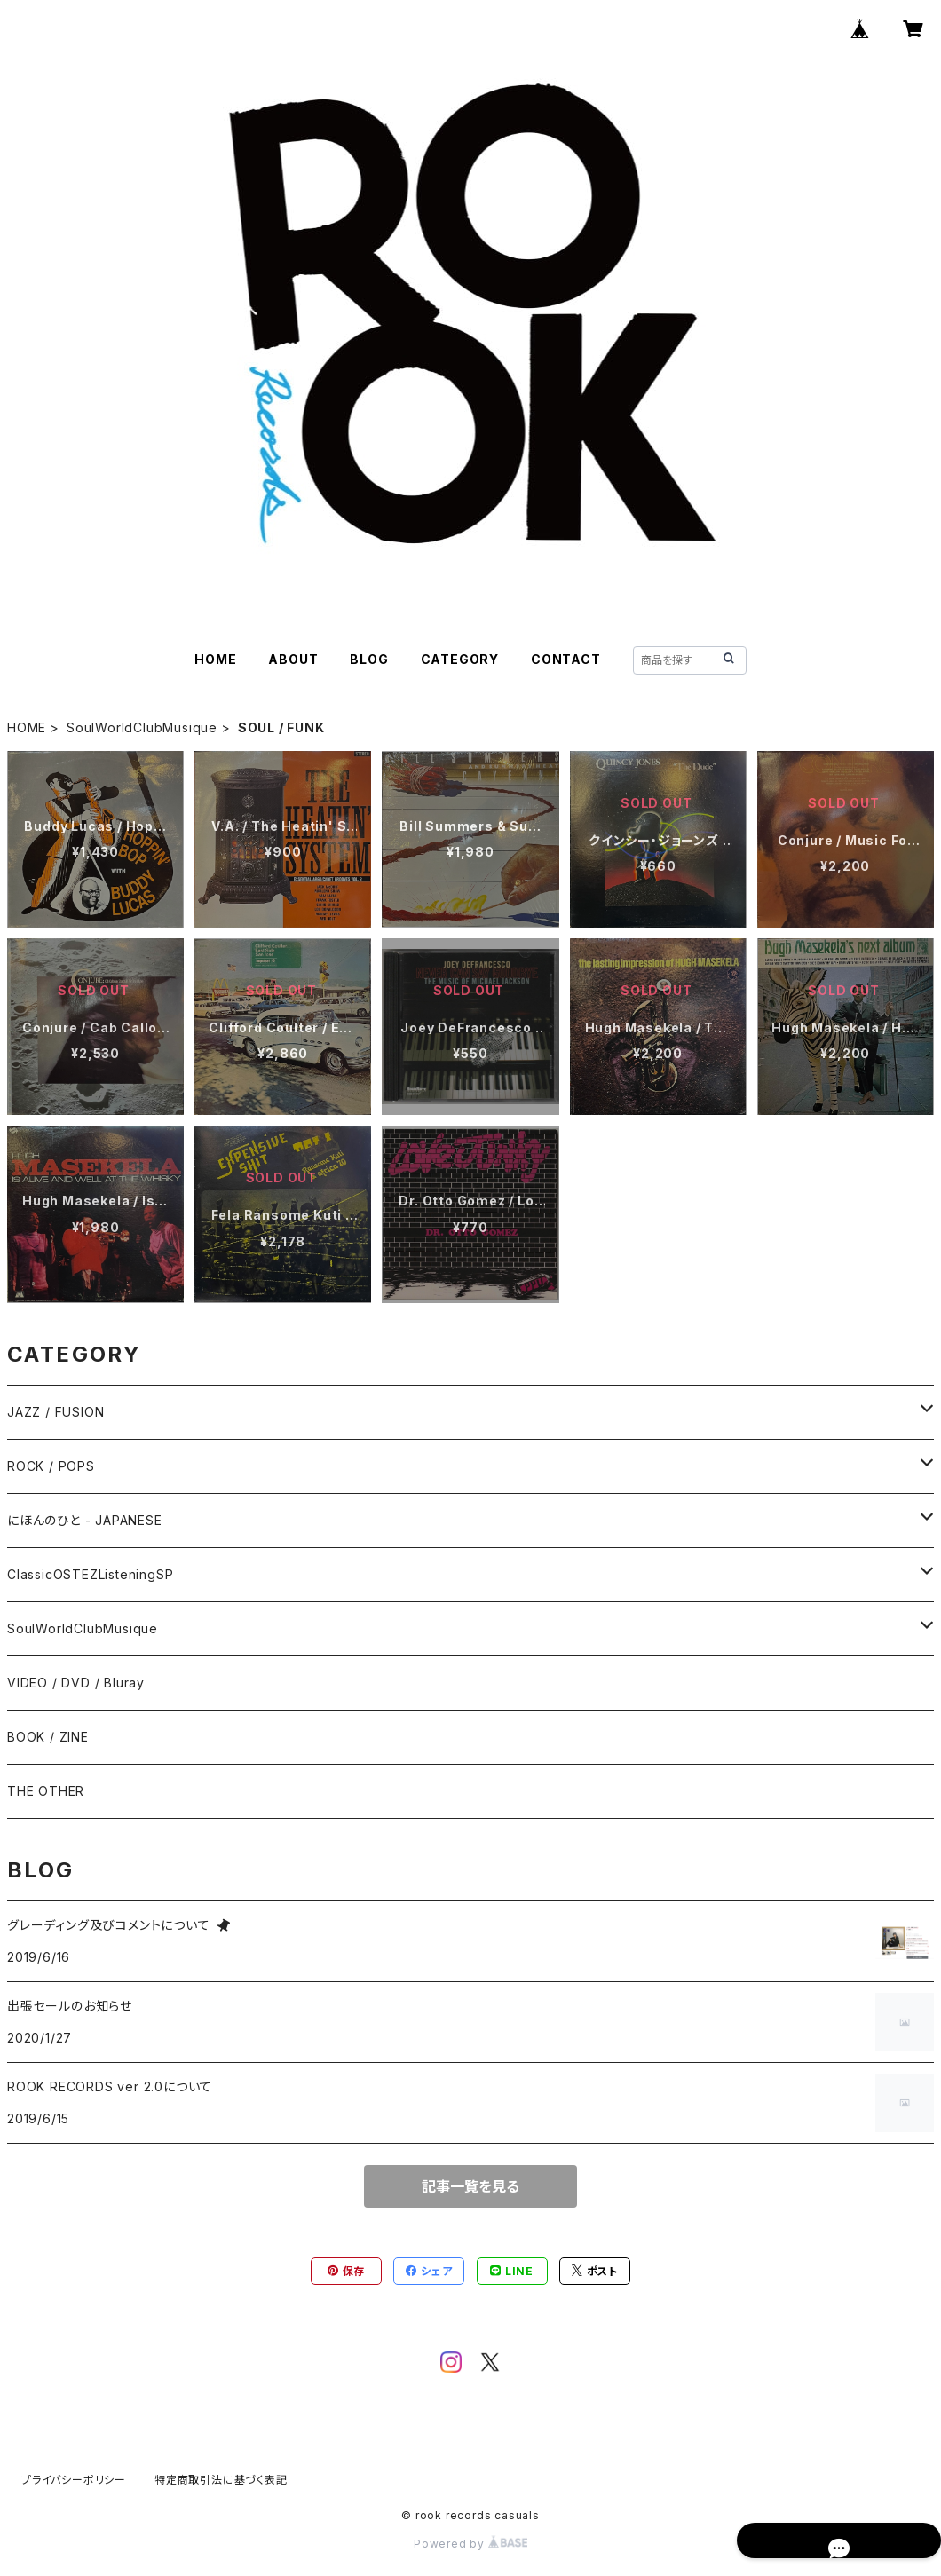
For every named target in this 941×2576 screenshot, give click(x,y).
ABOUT (293, 659)
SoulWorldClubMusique (142, 727)
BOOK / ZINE (48, 1736)
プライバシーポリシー (73, 2479)
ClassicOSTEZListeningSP (90, 1574)
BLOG (369, 659)
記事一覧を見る (470, 2186)
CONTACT (566, 659)
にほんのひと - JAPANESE (84, 1520)
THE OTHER (45, 1790)
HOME (215, 659)
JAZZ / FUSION (55, 1411)
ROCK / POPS (51, 1466)
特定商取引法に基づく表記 (221, 2479)
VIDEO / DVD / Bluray (76, 1682)
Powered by (470, 2543)
